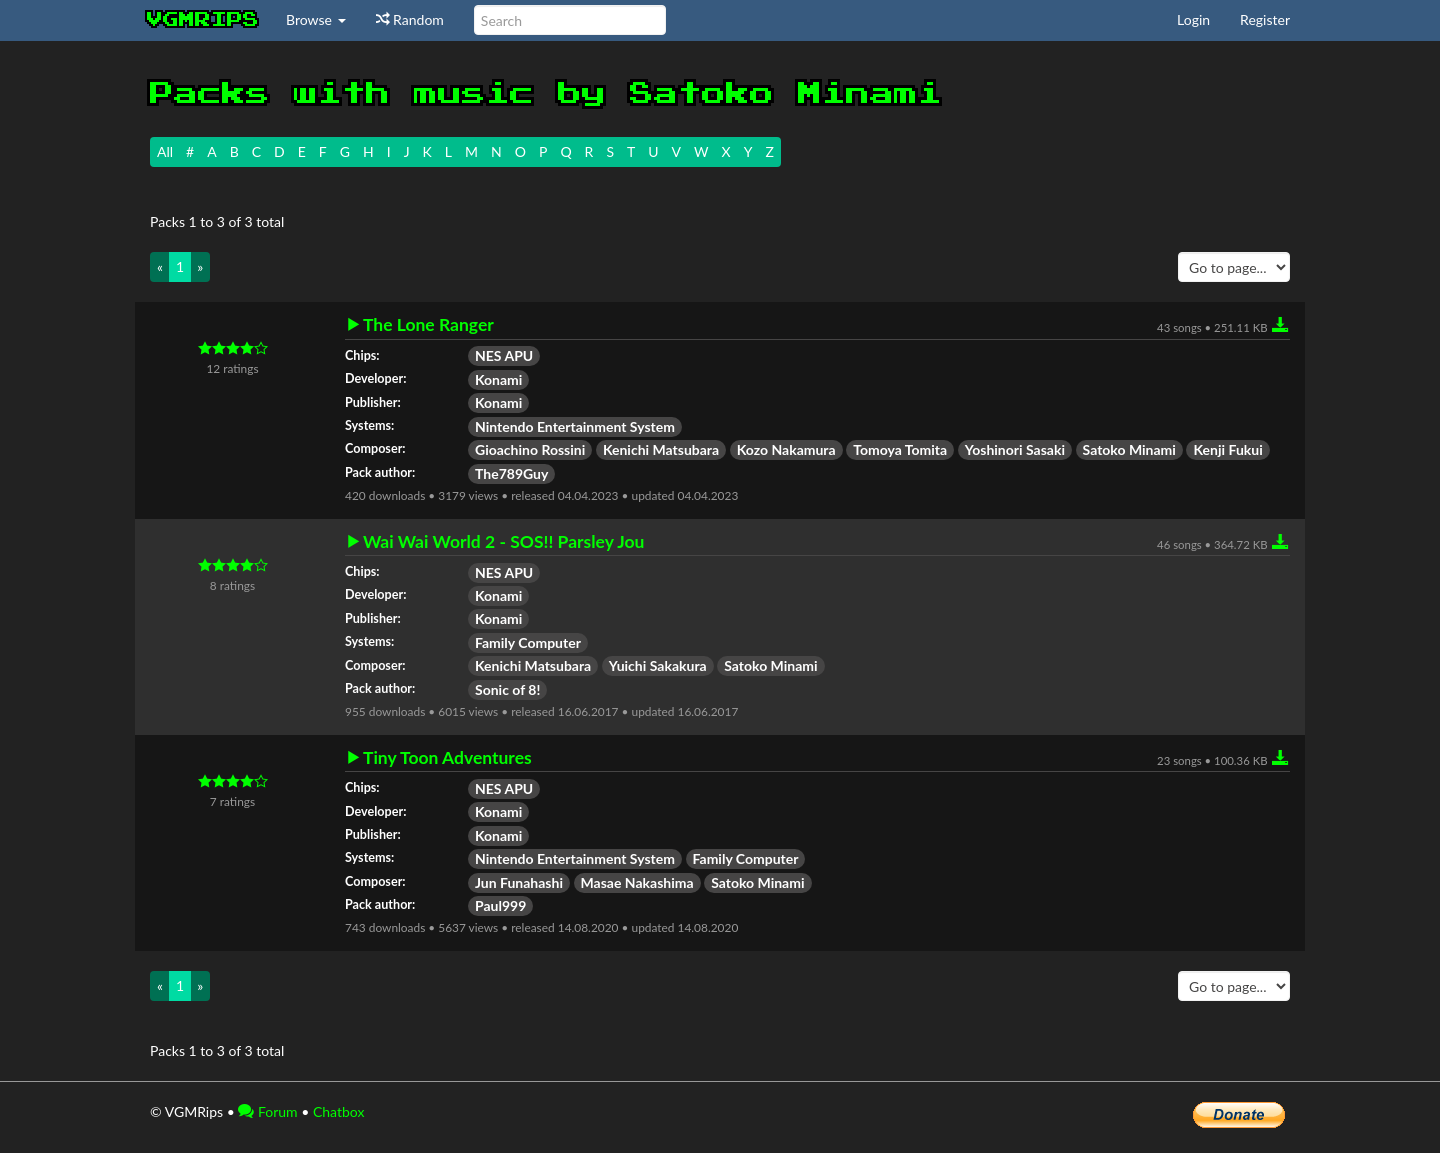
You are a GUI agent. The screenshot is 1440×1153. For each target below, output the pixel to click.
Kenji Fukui (1227, 449)
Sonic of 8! (507, 689)
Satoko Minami (1129, 449)
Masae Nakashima (637, 882)
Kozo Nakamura (786, 449)
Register (1265, 19)
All (165, 151)
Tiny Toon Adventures (447, 758)
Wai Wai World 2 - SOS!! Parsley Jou (503, 542)
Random (410, 19)
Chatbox (339, 1111)
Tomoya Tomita (900, 449)
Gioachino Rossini (530, 449)
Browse (316, 19)
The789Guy (511, 473)
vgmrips (203, 20)
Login (1193, 19)
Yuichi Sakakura (658, 665)
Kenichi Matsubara (661, 449)
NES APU (504, 355)
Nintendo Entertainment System (575, 426)
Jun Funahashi (519, 882)
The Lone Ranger (428, 325)
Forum (267, 1111)
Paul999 (500, 905)
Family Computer (528, 642)
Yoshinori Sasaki (1015, 449)
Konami (498, 379)
